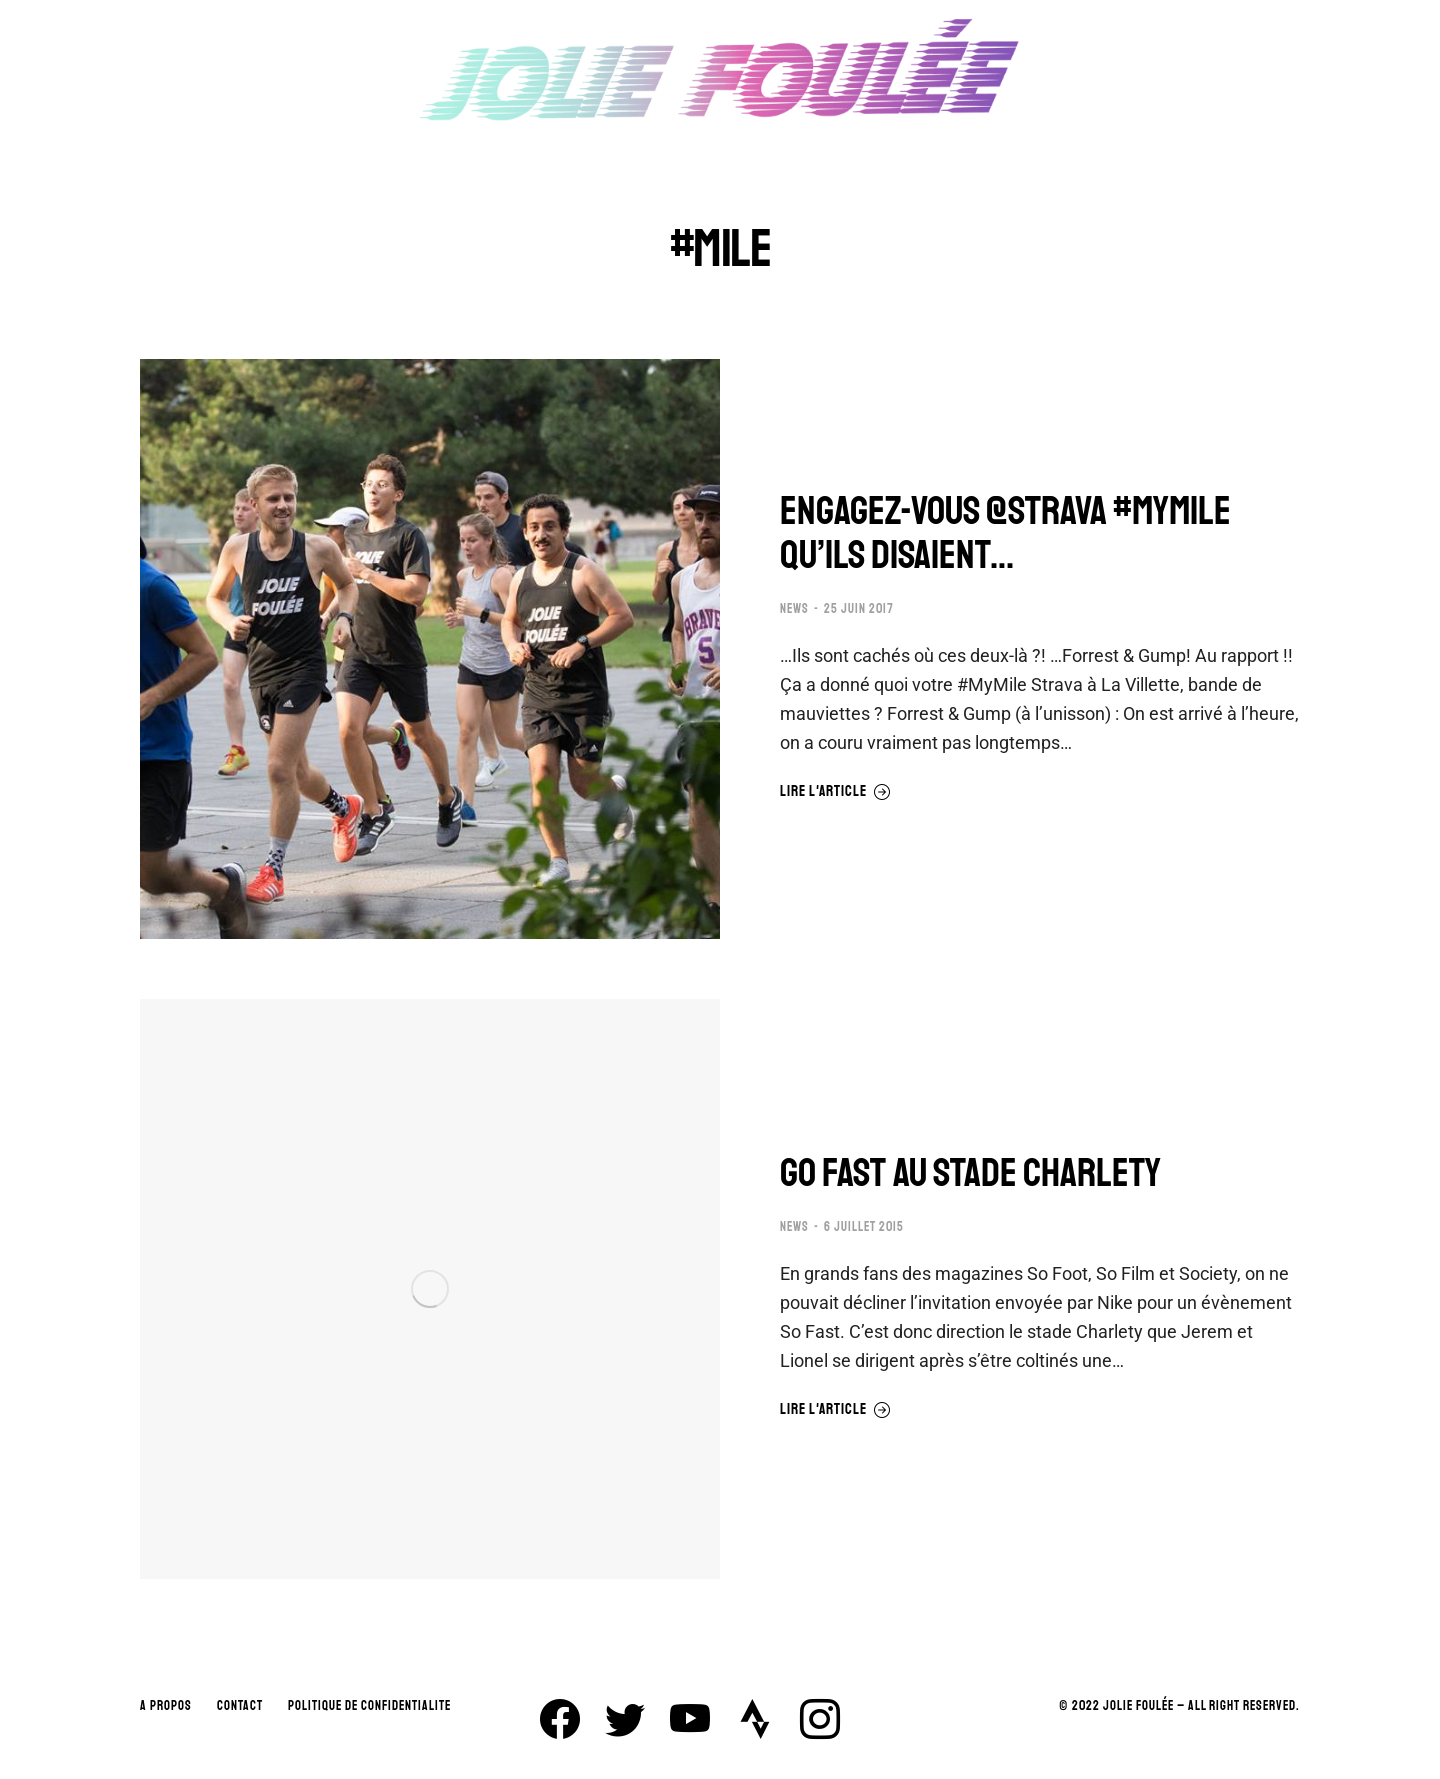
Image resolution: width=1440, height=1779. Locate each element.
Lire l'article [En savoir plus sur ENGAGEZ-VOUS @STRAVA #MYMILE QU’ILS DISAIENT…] (835, 792)
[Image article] (430, 649)
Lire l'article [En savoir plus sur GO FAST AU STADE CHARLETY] (835, 1410)
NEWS (794, 609)
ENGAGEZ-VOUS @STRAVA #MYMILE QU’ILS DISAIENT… (1005, 533)
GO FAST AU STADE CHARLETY (970, 1173)
